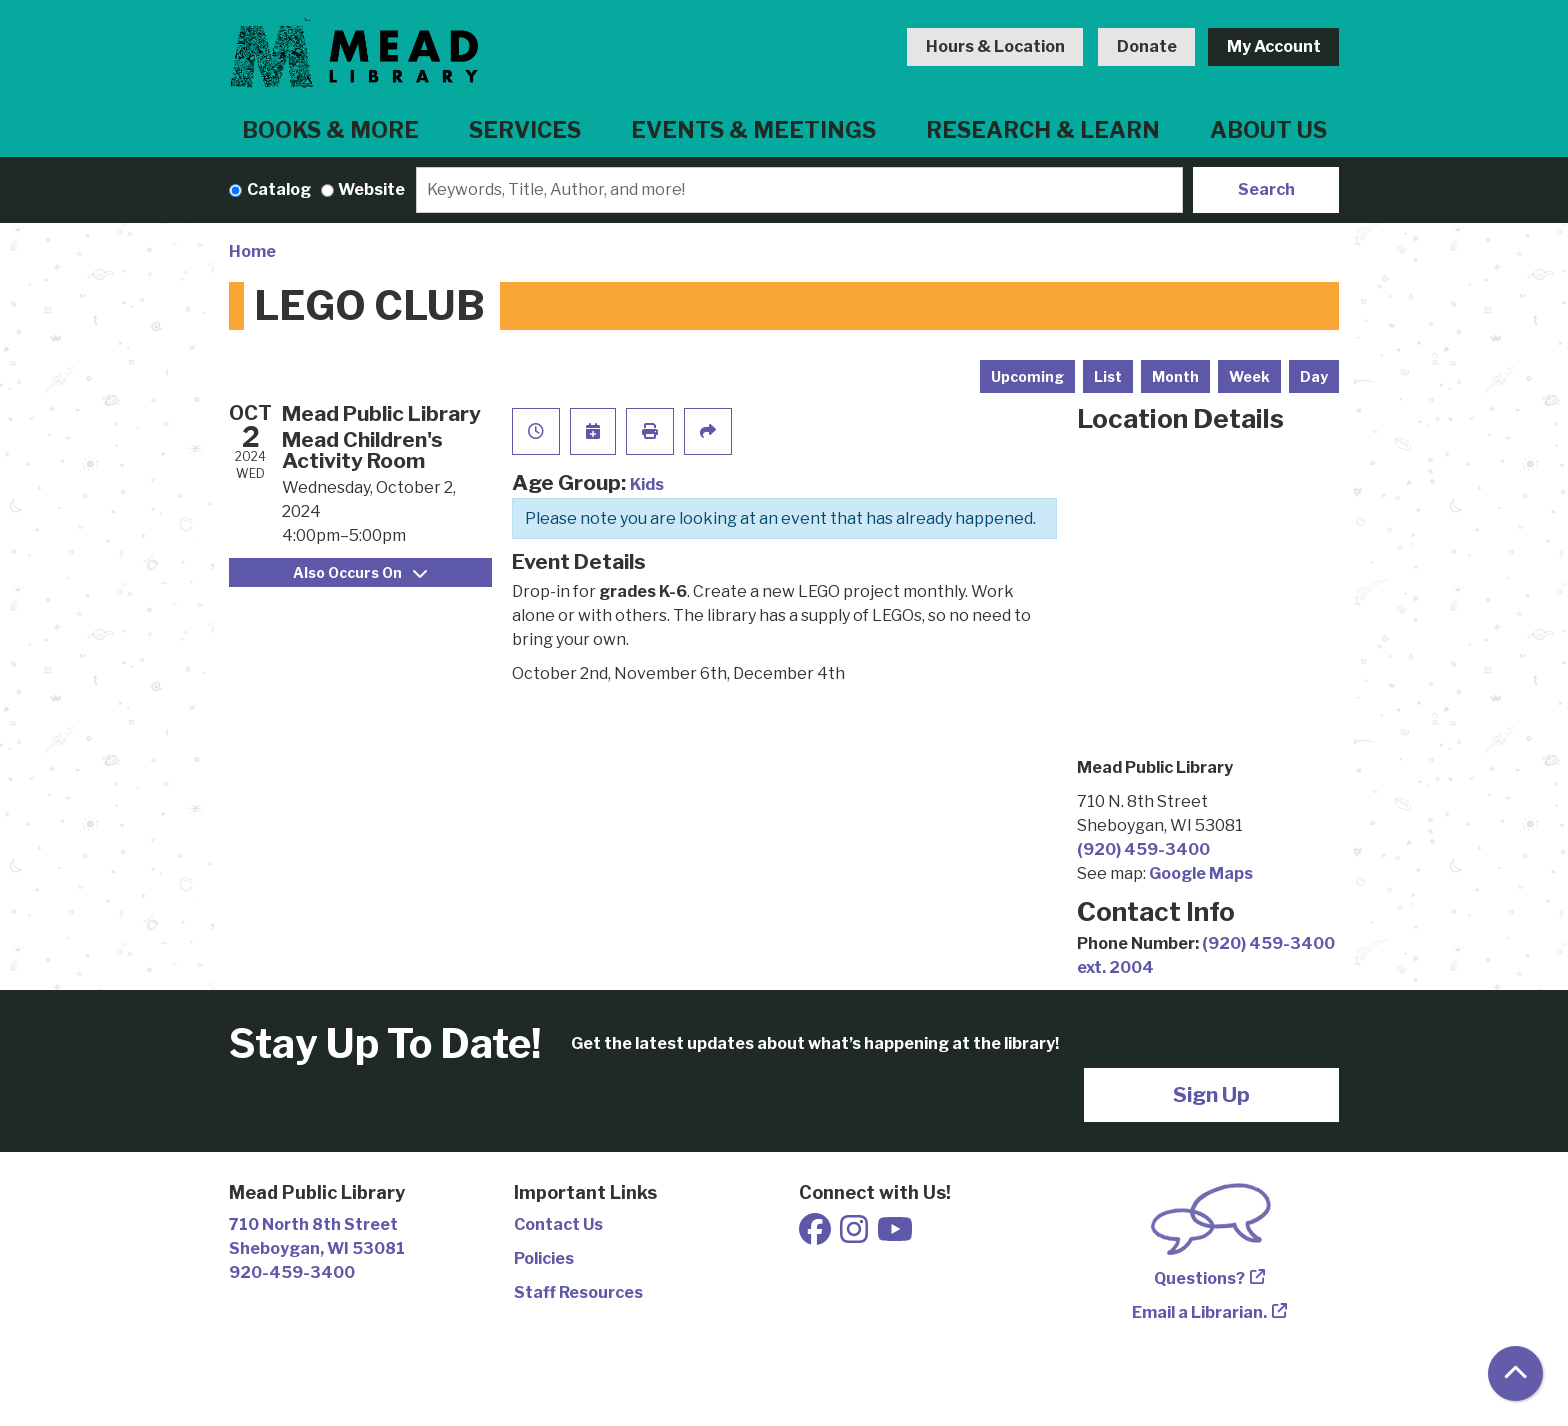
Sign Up (1211, 1094)
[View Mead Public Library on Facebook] (816, 1235)
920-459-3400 (292, 1272)
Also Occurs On (360, 572)
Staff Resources (578, 1292)
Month (1175, 376)
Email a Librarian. (1199, 1312)
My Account (1274, 46)
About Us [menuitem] (1268, 130)
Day (1314, 376)
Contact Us (558, 1224)
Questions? (1199, 1278)
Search (1266, 189)
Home (252, 251)
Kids (647, 484)
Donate (1147, 46)
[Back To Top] (1515, 1373)
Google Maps (1201, 873)
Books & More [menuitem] (330, 130)
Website (371, 189)
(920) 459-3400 (1143, 849)
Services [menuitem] (525, 130)
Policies (544, 1258)
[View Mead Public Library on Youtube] (895, 1235)
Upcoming (1027, 376)
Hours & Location (995, 46)
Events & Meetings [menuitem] (753, 130)
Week (1249, 376)
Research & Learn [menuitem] (1043, 130)
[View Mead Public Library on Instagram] (855, 1235)
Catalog (279, 189)
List (1108, 376)
